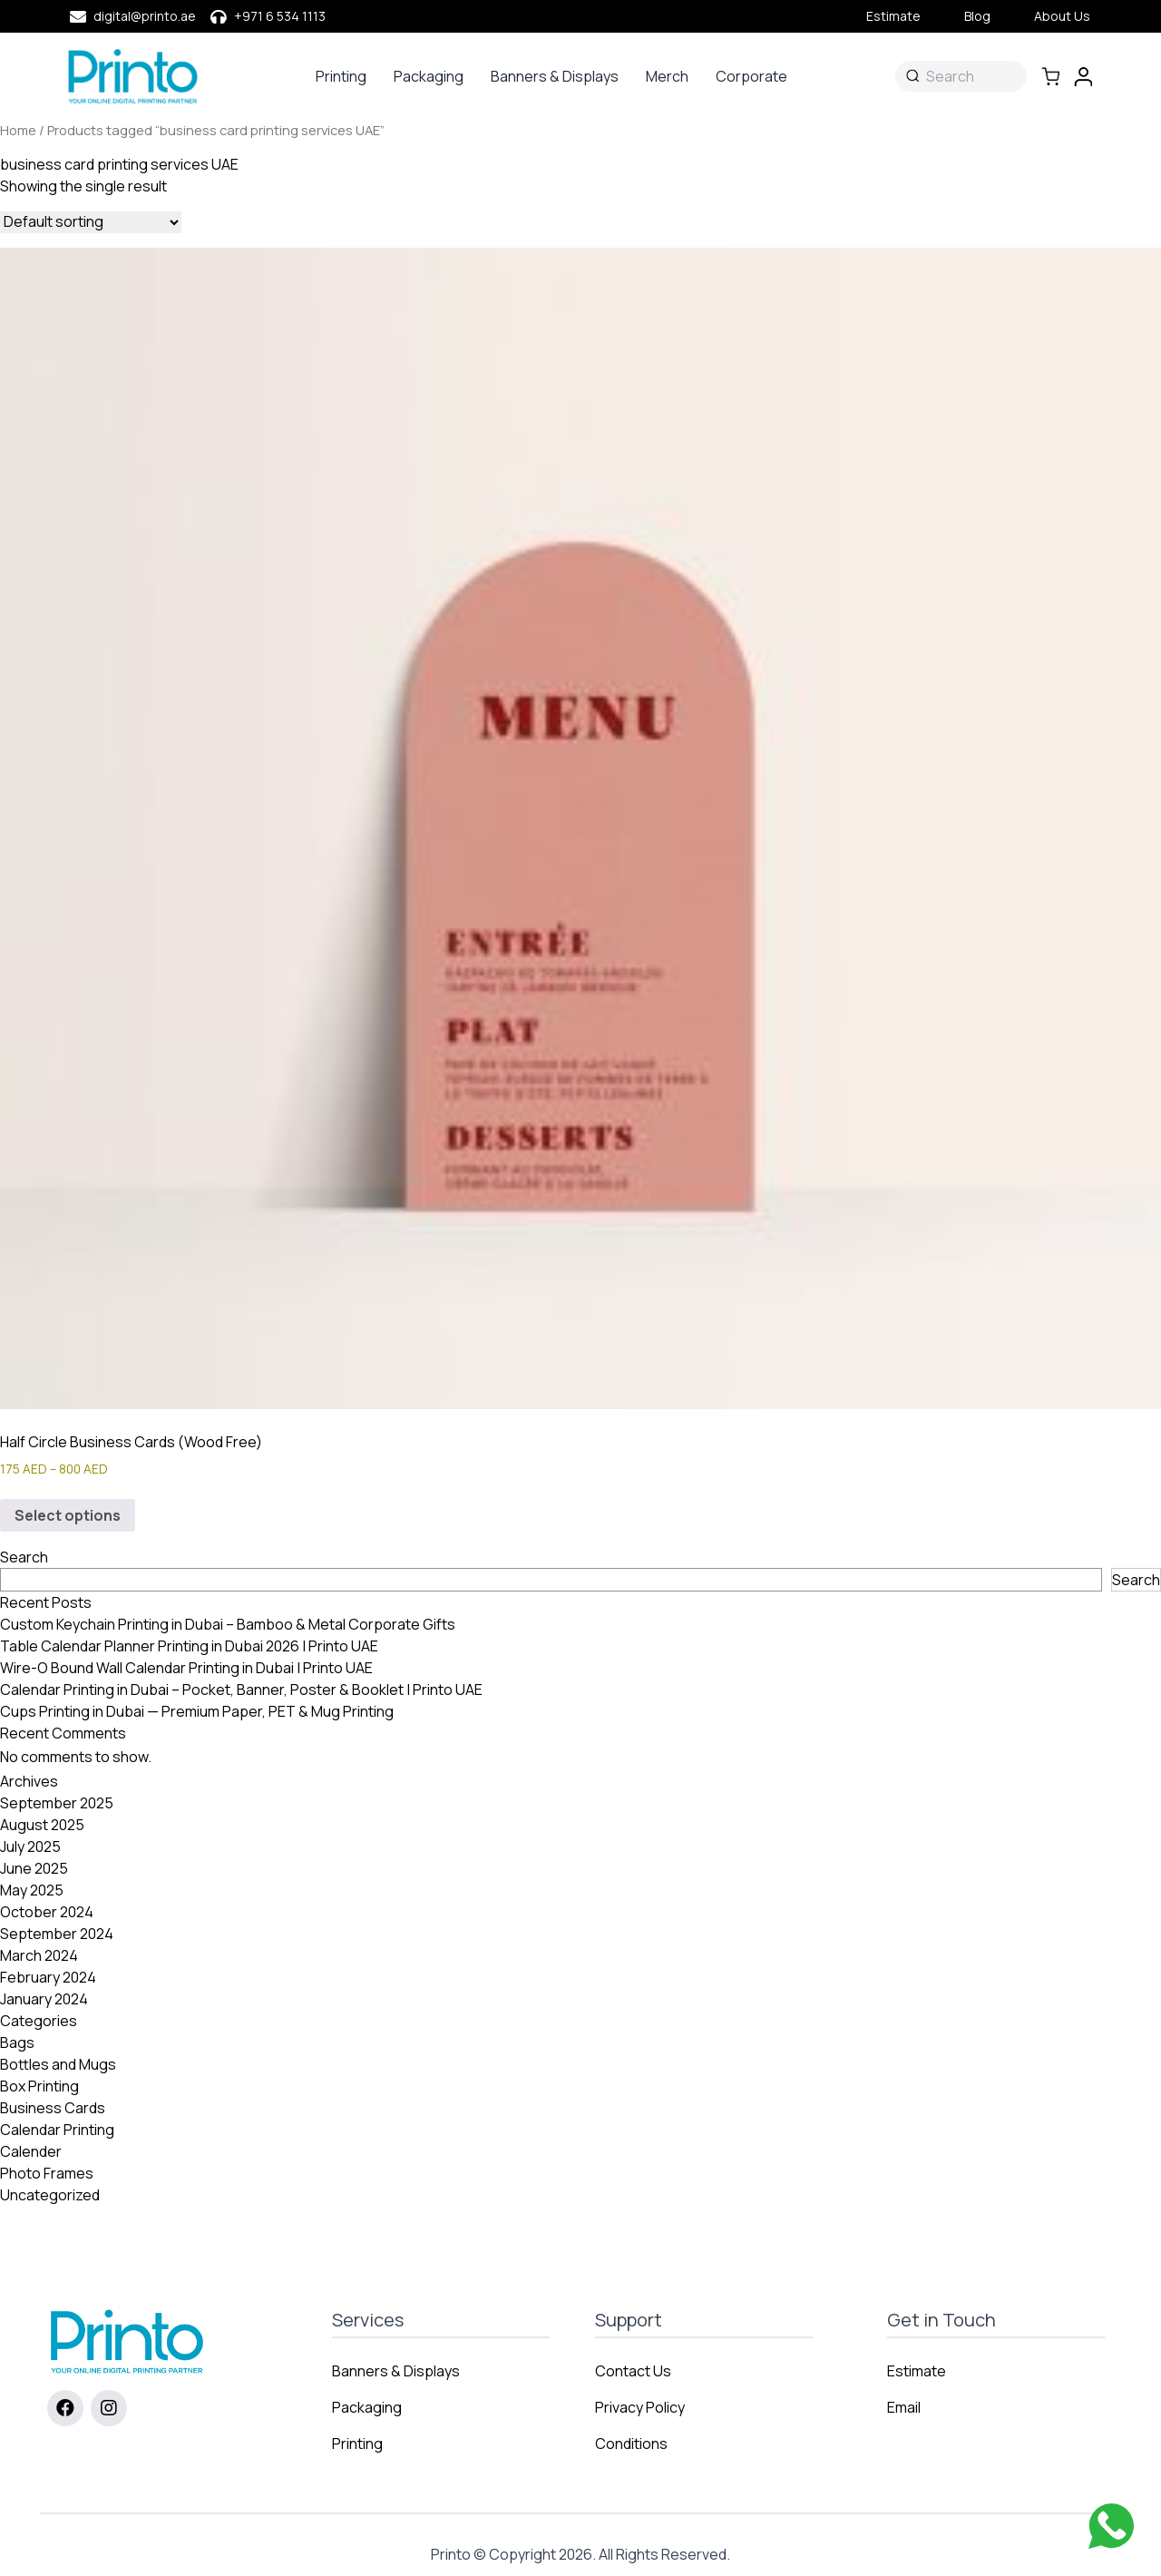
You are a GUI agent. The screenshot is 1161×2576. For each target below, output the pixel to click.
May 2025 (31, 1890)
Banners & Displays (555, 76)
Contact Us (633, 2371)
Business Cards (52, 2108)
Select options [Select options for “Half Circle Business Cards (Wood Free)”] (68, 1515)
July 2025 (30, 1846)
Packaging (428, 76)
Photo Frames (46, 2173)
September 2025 (56, 1803)
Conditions (631, 2444)
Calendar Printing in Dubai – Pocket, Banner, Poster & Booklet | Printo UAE (241, 1689)
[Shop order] (90, 222)
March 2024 (39, 1955)
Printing (341, 76)
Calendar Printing (57, 2130)
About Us (1062, 15)
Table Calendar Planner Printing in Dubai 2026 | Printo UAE (189, 1646)
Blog (977, 15)
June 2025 (34, 1868)
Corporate (751, 76)
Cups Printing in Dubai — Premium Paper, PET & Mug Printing (197, 1711)
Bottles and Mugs (58, 2064)
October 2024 (46, 1912)
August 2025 (42, 1825)
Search (24, 1557)
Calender (31, 2151)
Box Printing (39, 2086)
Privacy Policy (640, 2407)
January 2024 (44, 1999)
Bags (17, 2042)
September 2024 (56, 1934)
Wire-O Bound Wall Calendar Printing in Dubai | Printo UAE (186, 1668)
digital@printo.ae (144, 15)
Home (18, 130)
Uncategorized (50, 2195)
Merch (667, 76)
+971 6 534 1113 (280, 15)
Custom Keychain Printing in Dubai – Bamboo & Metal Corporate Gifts (227, 1624)
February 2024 (48, 1977)
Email (904, 2407)
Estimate (893, 15)
